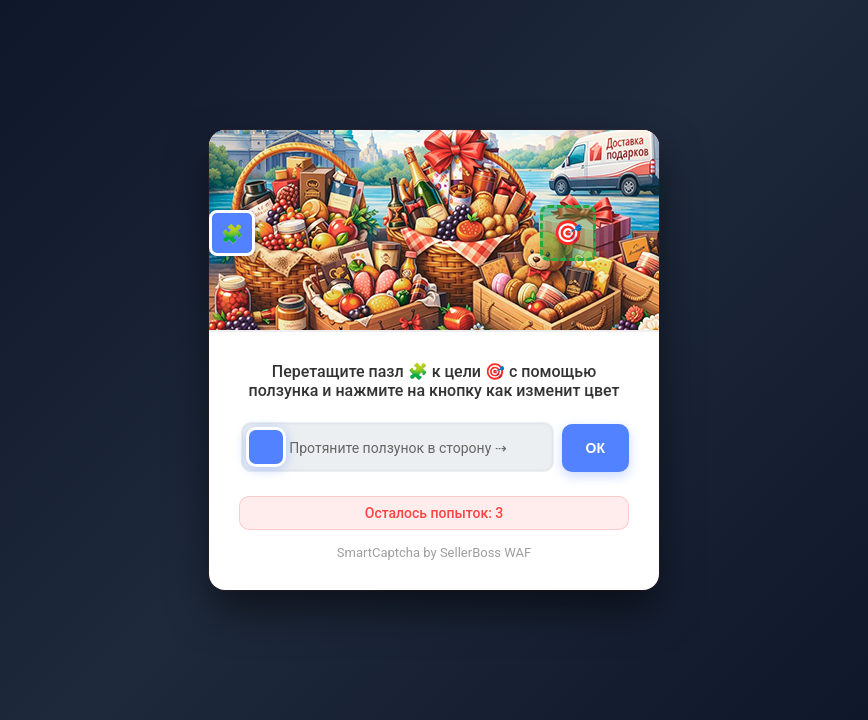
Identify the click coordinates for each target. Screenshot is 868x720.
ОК (595, 448)
